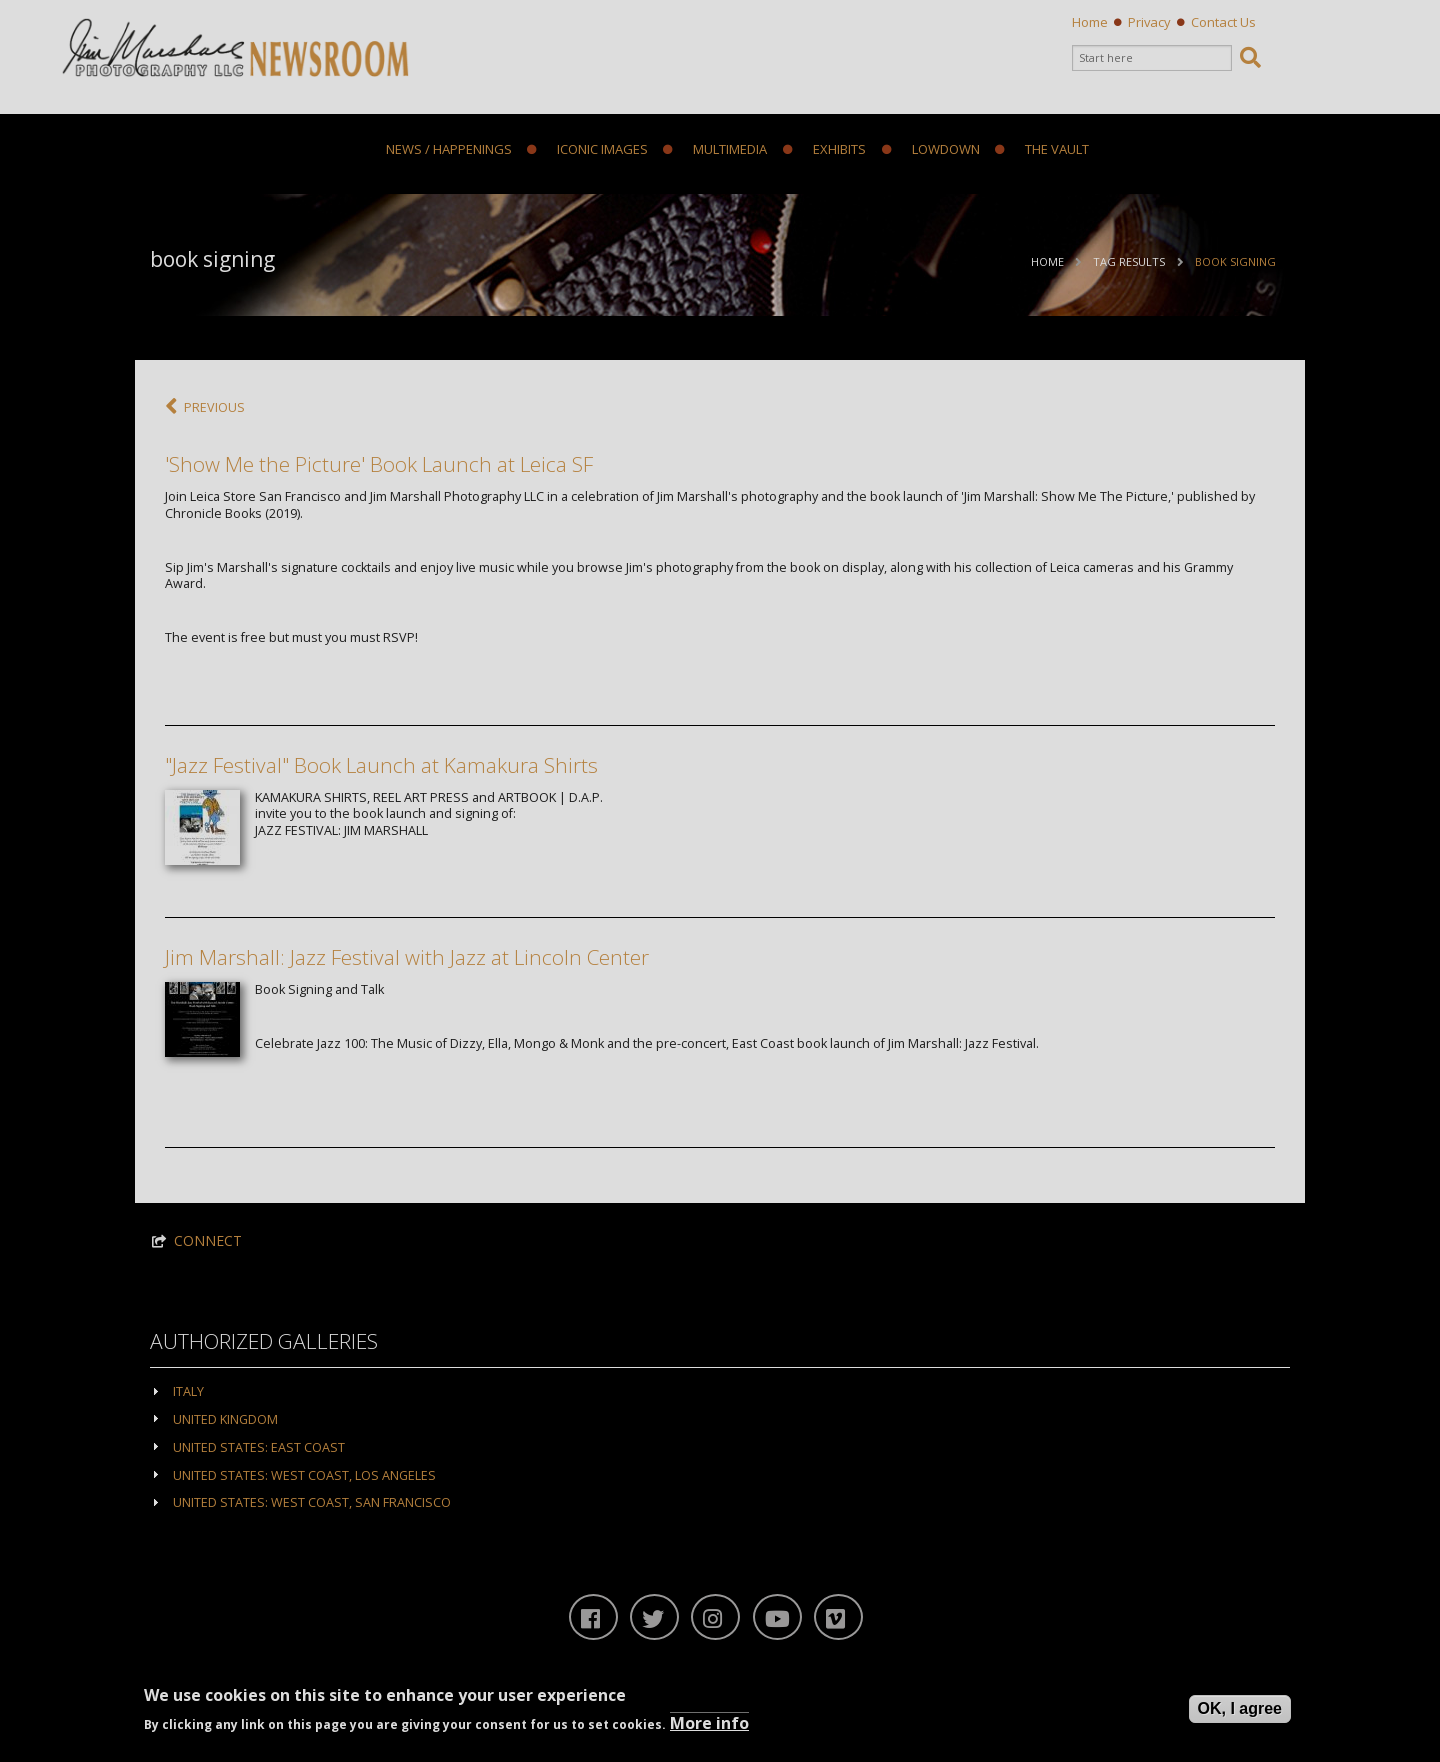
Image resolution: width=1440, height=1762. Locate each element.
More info (709, 1723)
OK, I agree (1240, 1708)
